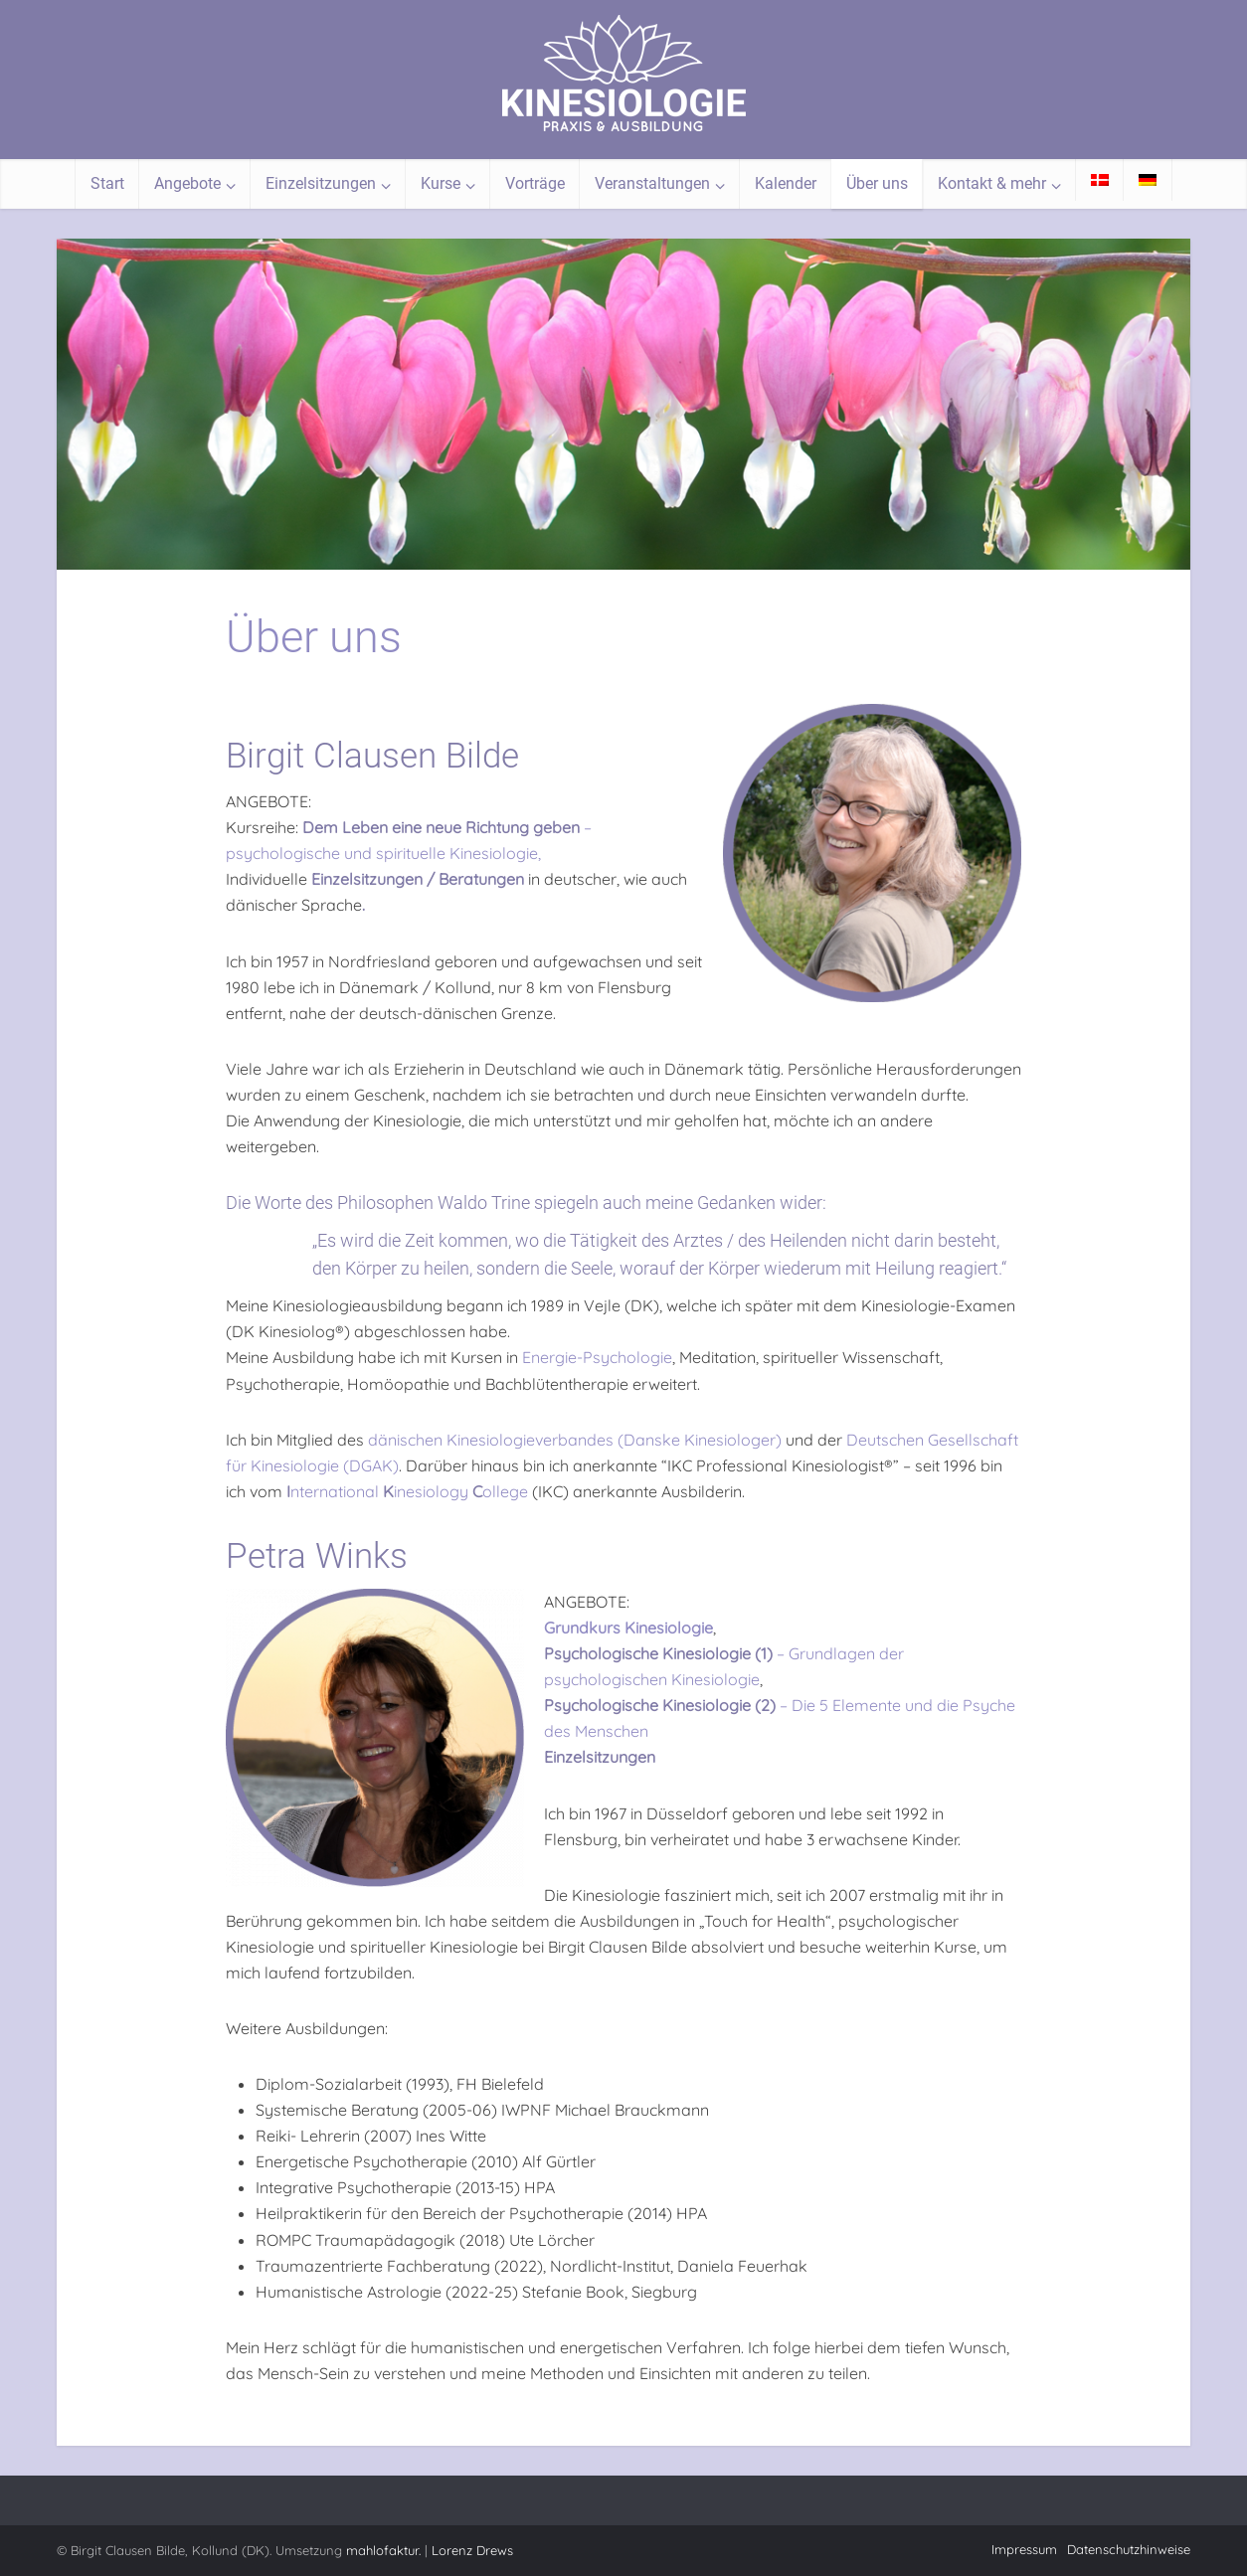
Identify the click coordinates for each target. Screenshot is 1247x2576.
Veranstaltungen (652, 183)
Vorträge (535, 183)
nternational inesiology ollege (407, 1491)
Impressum (1024, 2549)
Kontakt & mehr (992, 183)
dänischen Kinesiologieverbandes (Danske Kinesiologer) (575, 1440)
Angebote (187, 183)
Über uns (877, 183)
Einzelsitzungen (321, 183)
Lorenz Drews (472, 2550)
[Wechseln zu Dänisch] (1100, 180)
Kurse (440, 183)
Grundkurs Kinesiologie (628, 1627)
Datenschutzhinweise (1128, 2549)
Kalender (785, 183)
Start (107, 183)
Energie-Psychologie (597, 1357)
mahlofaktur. (383, 2550)
